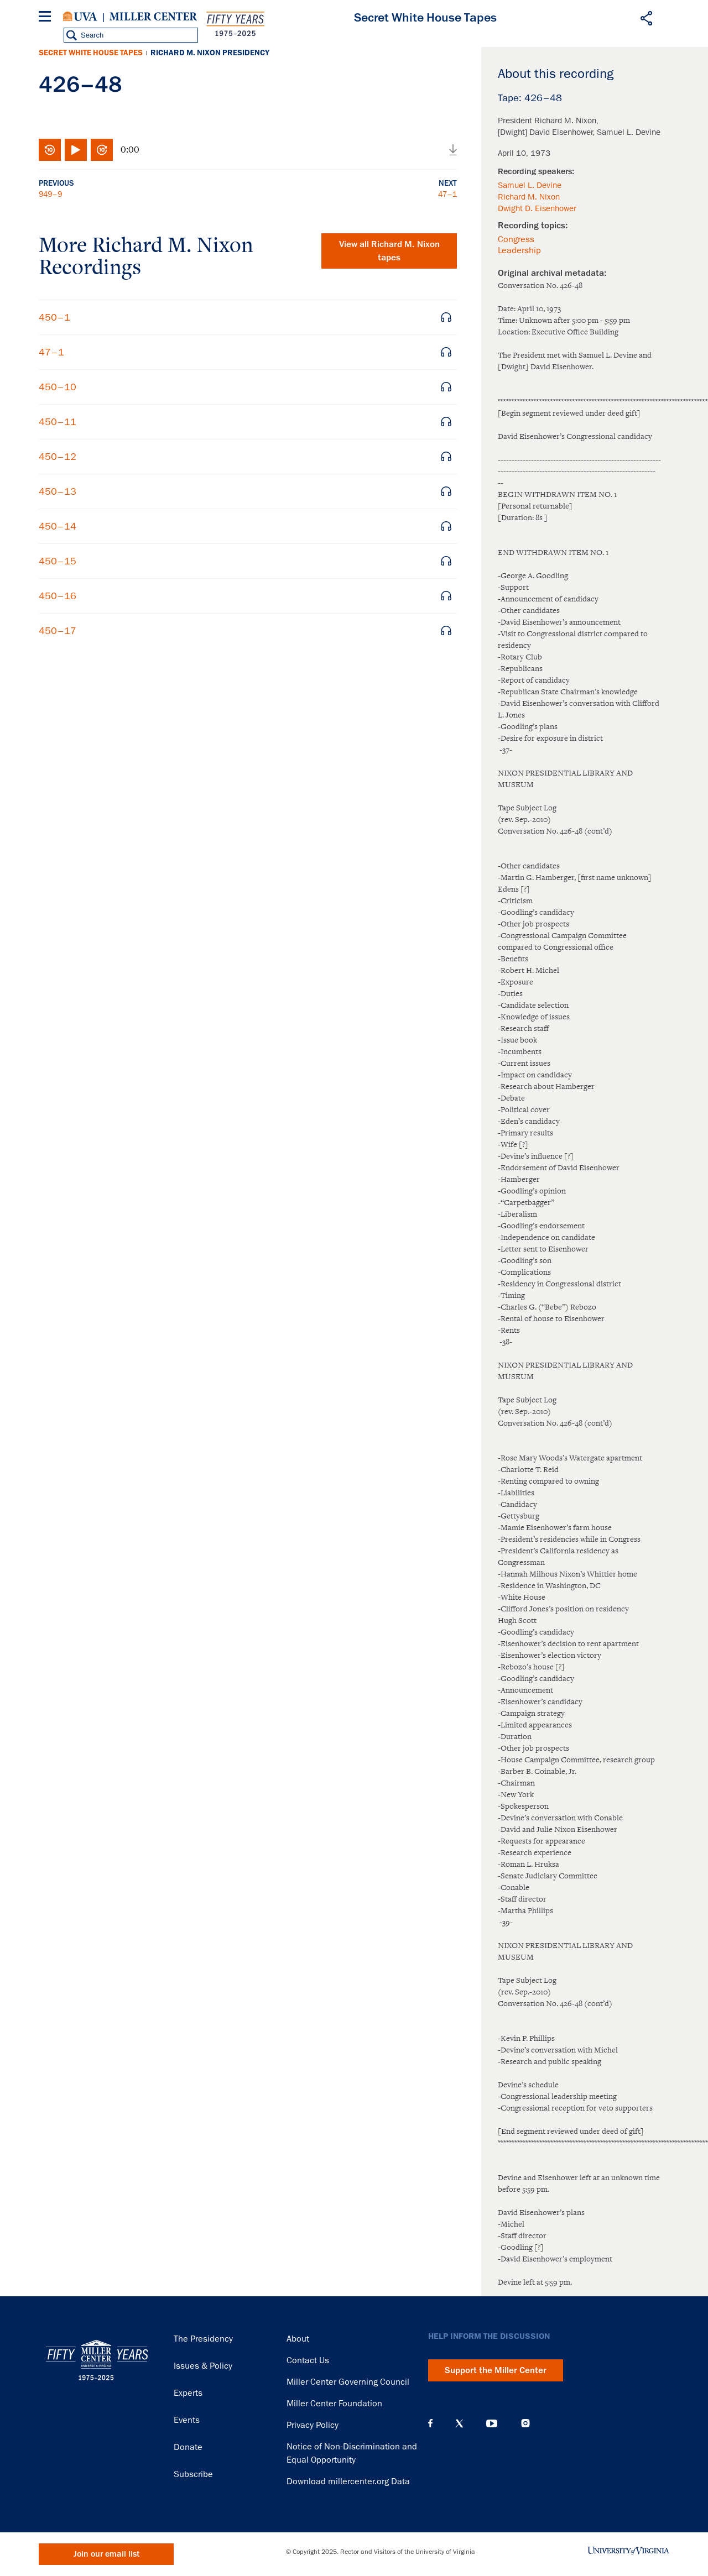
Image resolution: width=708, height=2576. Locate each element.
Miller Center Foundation (334, 2403)
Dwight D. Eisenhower (537, 208)
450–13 (57, 491)
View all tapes (389, 251)
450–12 (57, 457)
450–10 (57, 387)
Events (187, 2420)
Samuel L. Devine (529, 185)
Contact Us (308, 2360)
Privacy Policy (313, 2425)
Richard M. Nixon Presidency (209, 53)
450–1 (54, 317)
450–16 (57, 596)
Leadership (519, 250)
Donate (188, 2447)
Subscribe (193, 2474)
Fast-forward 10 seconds (102, 150)
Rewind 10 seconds (50, 150)
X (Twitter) (459, 2423)
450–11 (57, 422)
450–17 (57, 631)
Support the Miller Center (495, 2370)
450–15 (57, 561)
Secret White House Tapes (91, 53)
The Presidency (203, 2338)
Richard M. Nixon (529, 197)
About (298, 2338)
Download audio (453, 149)
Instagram (525, 2423)
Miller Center (153, 16)
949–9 (50, 194)
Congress (516, 239)
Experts (188, 2393)
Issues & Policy (203, 2365)
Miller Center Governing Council (348, 2381)
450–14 (57, 526)
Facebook (430, 2423)
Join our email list (106, 2554)
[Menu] (47, 18)
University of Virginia (80, 16)
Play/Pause (76, 150)
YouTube (491, 2423)
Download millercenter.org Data (348, 2481)
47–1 (447, 194)
